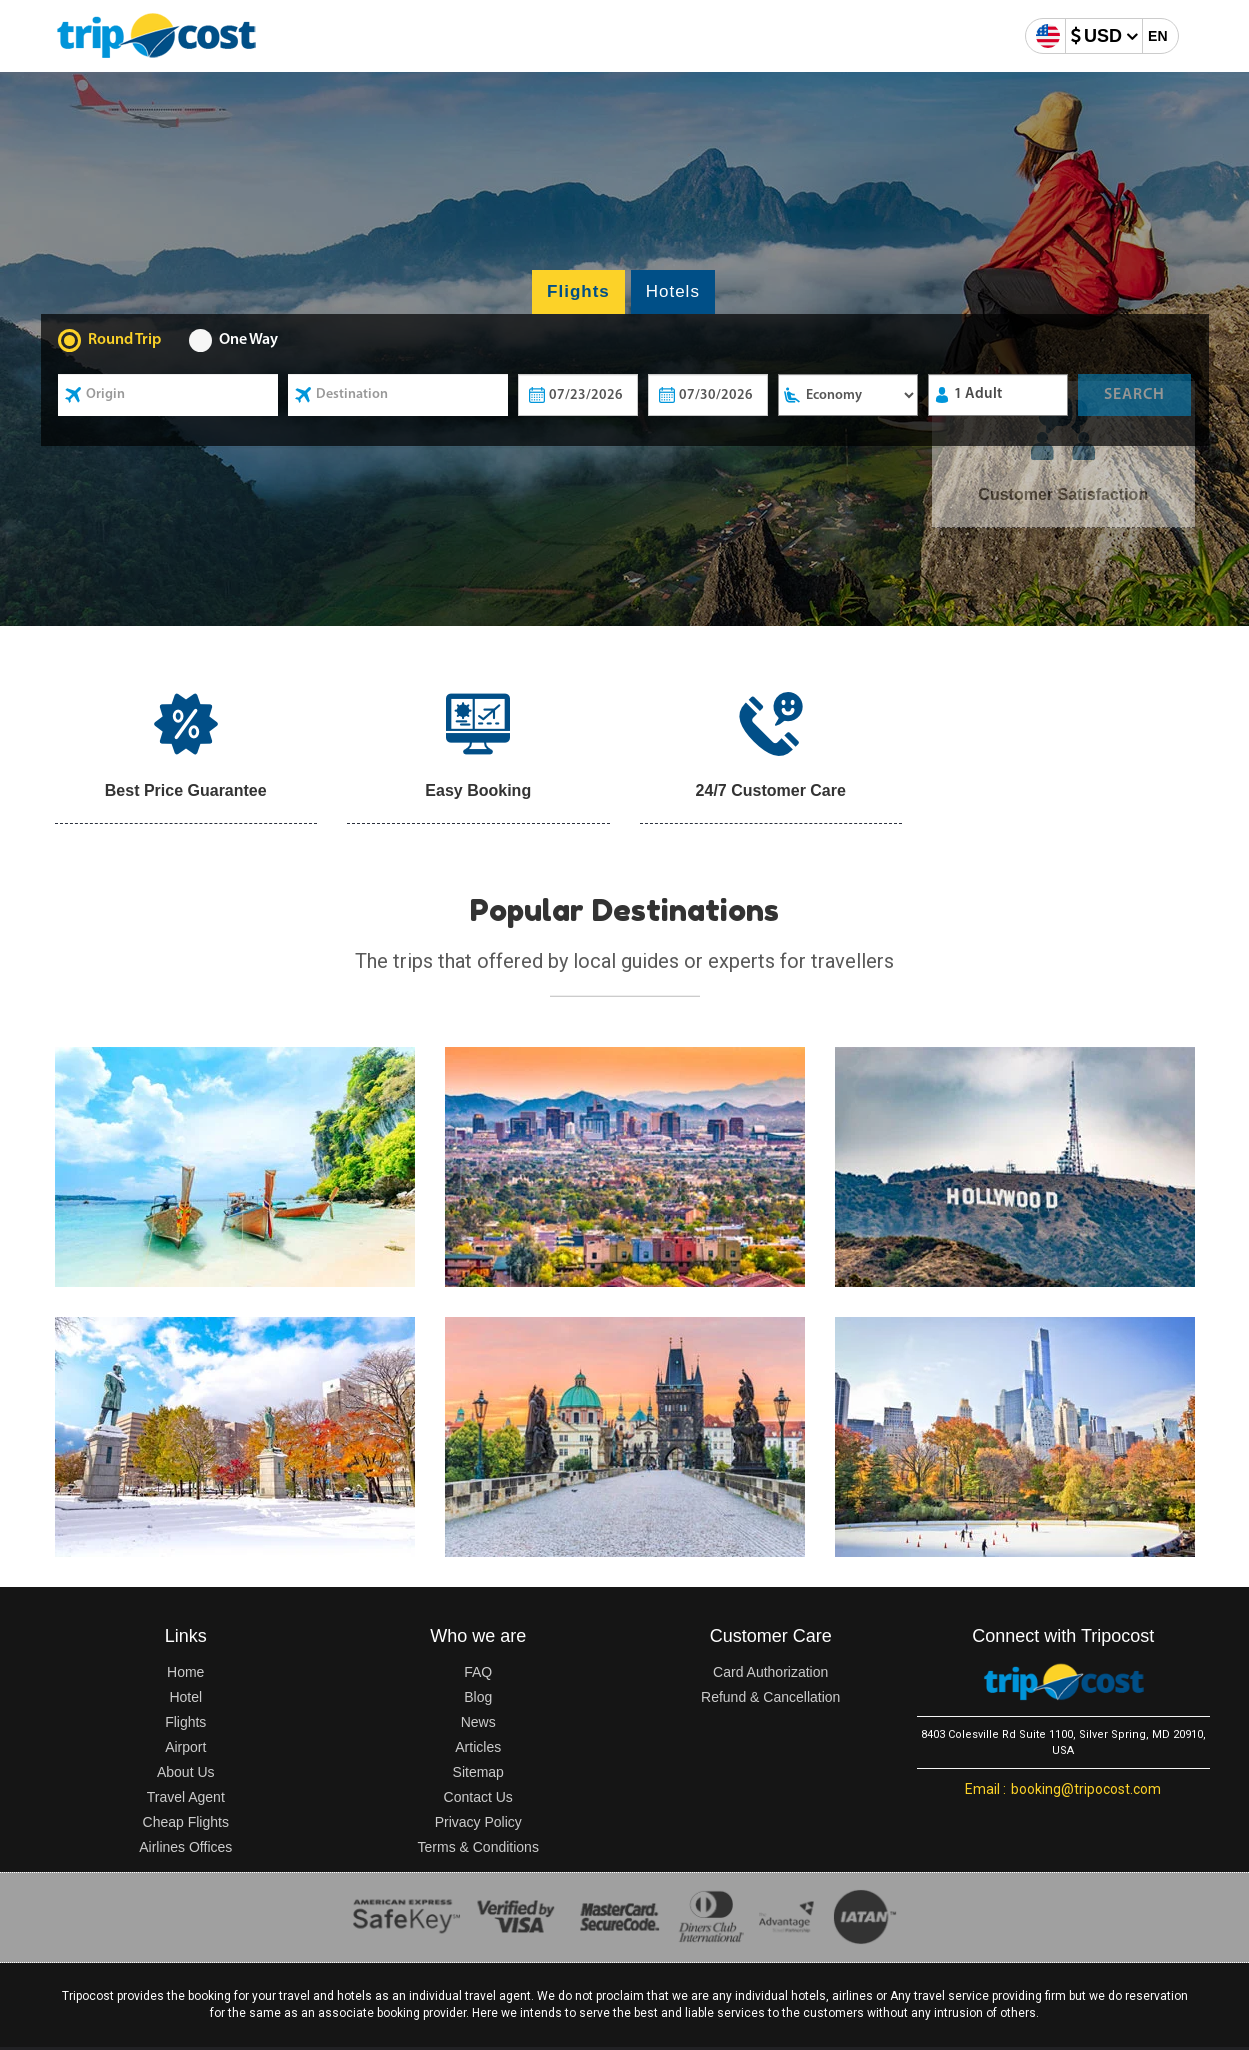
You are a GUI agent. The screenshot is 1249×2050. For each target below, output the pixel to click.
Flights (185, 1722)
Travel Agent (186, 1797)
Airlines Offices (185, 1847)
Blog (478, 1697)
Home (185, 1672)
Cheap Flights (186, 1822)
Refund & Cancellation (770, 1697)
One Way (248, 340)
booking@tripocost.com (1063, 1789)
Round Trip (124, 340)
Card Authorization (770, 1672)
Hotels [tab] (673, 291)
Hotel (185, 1697)
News (478, 1722)
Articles (478, 1747)
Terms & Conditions (478, 1847)
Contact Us (478, 1797)
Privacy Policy (478, 1822)
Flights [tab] (578, 291)
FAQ (478, 1672)
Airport (185, 1747)
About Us (186, 1772)
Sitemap (478, 1772)
